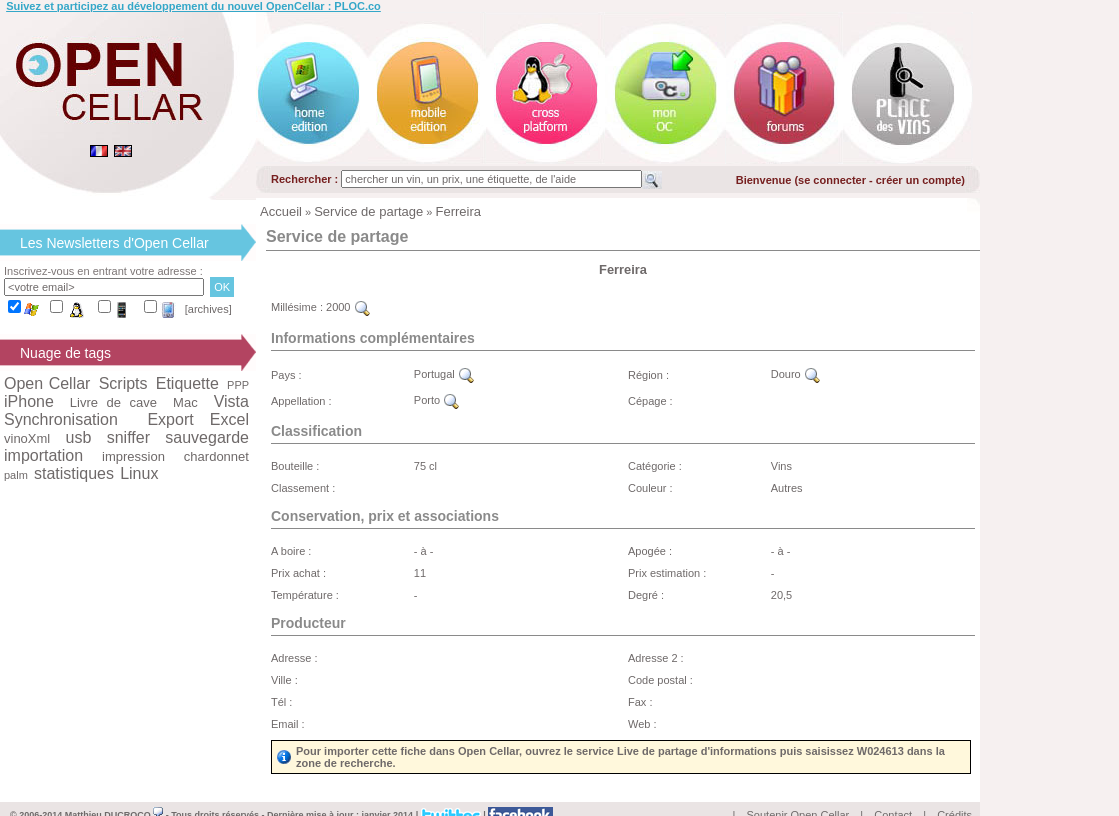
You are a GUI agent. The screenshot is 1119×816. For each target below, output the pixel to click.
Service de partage (368, 211)
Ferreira (459, 211)
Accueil (281, 211)
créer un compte (919, 180)
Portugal (444, 374)
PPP (238, 385)
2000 (348, 307)
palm (16, 475)
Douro (795, 374)
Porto (436, 400)
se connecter (832, 180)
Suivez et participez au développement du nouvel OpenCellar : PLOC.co (193, 6)
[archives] (208, 309)
